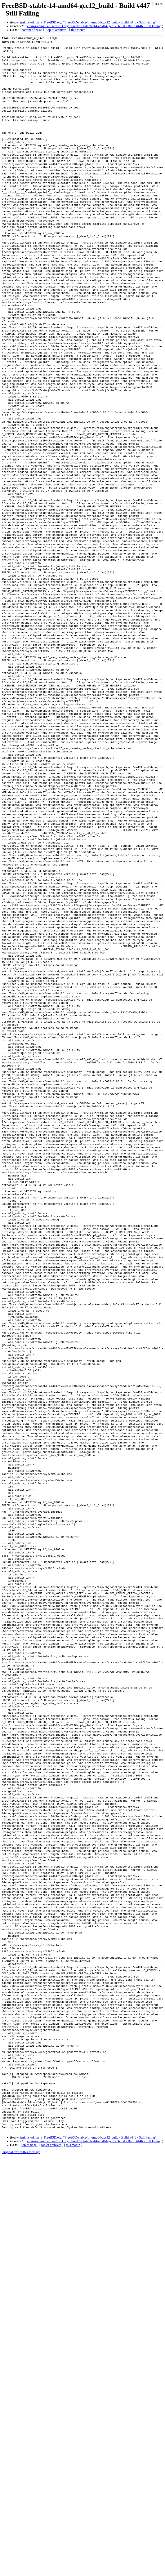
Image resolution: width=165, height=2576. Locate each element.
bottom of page (32, 30)
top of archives (56, 30)
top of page (29, 2561)
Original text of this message (21, 2568)
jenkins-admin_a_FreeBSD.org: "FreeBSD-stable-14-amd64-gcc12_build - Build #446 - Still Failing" (94, 26)
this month (78, 30)
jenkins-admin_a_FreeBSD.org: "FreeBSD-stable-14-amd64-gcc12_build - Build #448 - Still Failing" (88, 22)
